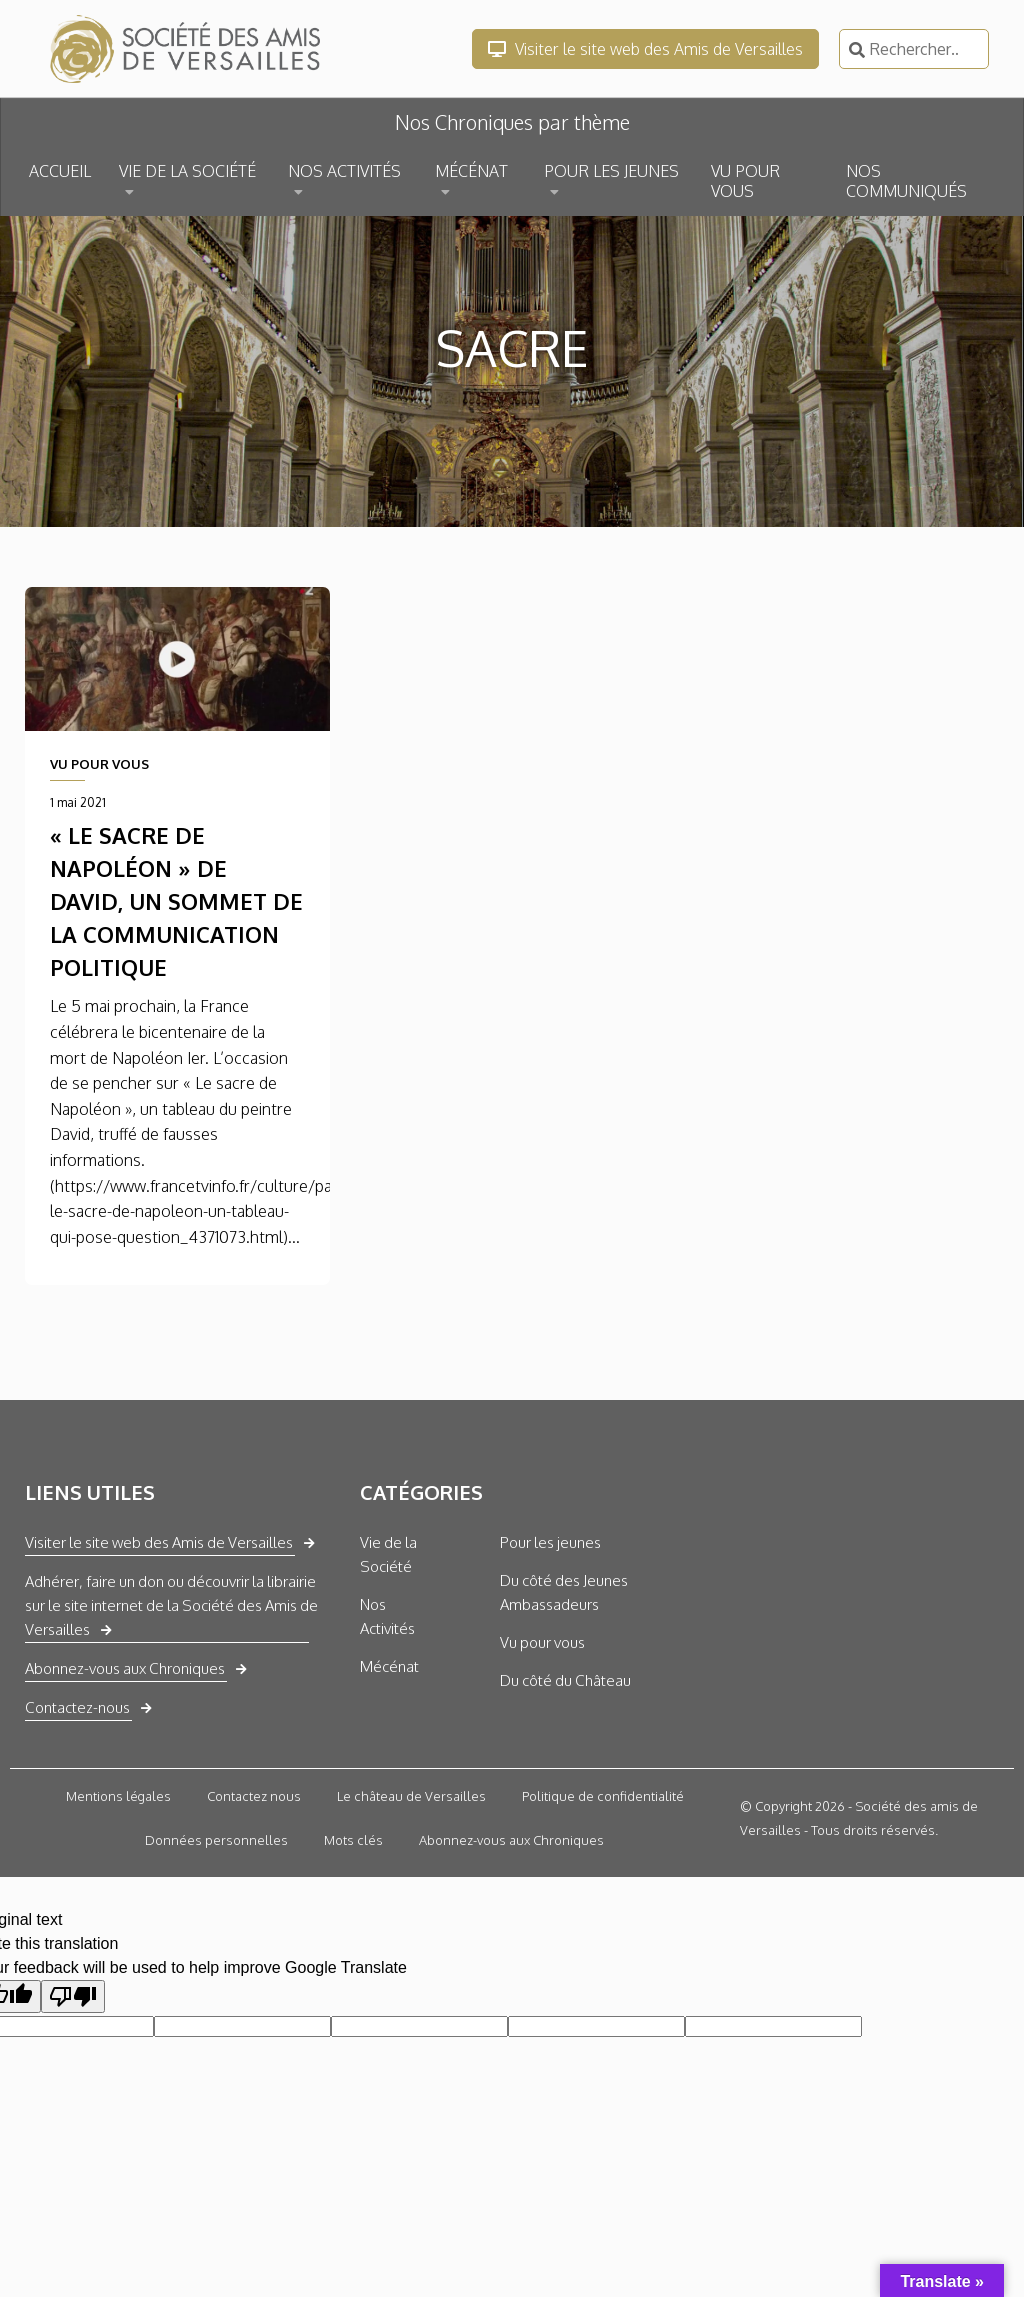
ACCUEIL (60, 171)
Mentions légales (118, 1796)
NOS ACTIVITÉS (344, 171)
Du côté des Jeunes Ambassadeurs (564, 1592)
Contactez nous (254, 1796)
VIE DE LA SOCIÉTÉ (187, 171)
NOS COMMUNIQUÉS (906, 181)
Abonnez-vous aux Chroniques (125, 1668)
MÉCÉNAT (471, 171)
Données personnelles (216, 1840)
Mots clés (353, 1840)
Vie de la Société (388, 1554)
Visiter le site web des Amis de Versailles (645, 49)
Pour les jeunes (550, 1542)
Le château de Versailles (411, 1796)
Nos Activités (387, 1616)
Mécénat (389, 1666)
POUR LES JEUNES (611, 171)
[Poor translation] (73, 1996)
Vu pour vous (542, 1642)
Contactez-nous (77, 1707)
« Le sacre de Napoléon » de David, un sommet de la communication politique (176, 901)
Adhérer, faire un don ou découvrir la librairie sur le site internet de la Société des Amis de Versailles (171, 1605)
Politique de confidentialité (603, 1796)
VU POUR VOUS (745, 181)
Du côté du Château (565, 1680)
